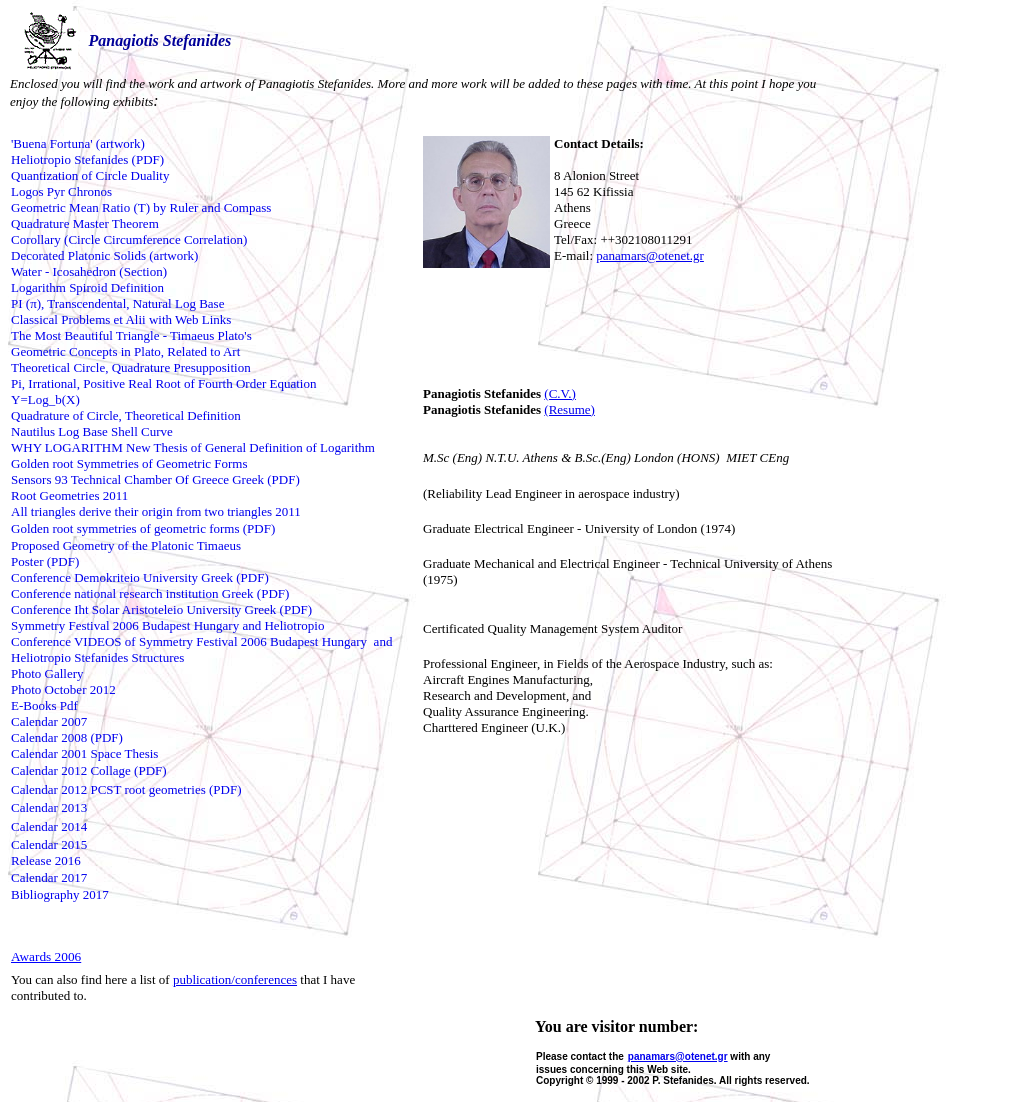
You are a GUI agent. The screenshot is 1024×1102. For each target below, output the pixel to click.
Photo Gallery (47, 673)
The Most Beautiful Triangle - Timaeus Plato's (131, 335)
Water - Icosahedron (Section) (89, 271)
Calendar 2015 (49, 844)
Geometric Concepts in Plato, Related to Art (125, 351)
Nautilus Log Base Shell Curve (92, 431)
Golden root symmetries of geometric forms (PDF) (143, 528)
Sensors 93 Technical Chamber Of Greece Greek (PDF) (155, 479)
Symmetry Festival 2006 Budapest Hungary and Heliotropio (167, 625)
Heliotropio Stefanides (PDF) (87, 159)
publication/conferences (235, 979)
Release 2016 (46, 860)
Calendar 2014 (49, 826)
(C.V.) (560, 393)
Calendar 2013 (49, 807)
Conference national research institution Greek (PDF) (150, 593)
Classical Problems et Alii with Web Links (121, 319)
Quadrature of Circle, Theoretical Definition (126, 415)
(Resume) (569, 409)
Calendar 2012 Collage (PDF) (89, 770)
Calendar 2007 (49, 721)
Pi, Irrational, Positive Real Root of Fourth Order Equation (163, 383)
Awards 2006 (46, 956)
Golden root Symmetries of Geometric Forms (129, 463)
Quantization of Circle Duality (90, 175)
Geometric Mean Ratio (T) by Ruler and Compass (141, 207)
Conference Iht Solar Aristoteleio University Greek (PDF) (161, 609)
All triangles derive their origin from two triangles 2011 (156, 511)
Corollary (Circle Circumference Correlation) (129, 239)
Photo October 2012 (63, 689)
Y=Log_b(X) (45, 399)
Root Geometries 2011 (69, 495)
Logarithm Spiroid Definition (87, 287)
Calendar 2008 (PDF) (67, 737)
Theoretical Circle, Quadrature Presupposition (131, 367)
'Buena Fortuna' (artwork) (78, 143)
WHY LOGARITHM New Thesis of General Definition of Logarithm (193, 447)
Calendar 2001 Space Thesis (84, 753)
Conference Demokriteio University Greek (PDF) (140, 577)
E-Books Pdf (44, 705)
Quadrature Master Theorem (85, 223)
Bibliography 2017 (60, 894)
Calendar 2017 (49, 877)
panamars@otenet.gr (650, 255)
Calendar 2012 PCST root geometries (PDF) (126, 789)
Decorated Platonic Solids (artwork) (104, 255)
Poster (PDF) (45, 561)
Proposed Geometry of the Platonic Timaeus (126, 545)
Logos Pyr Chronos (61, 191)
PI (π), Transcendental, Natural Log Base (117, 303)
